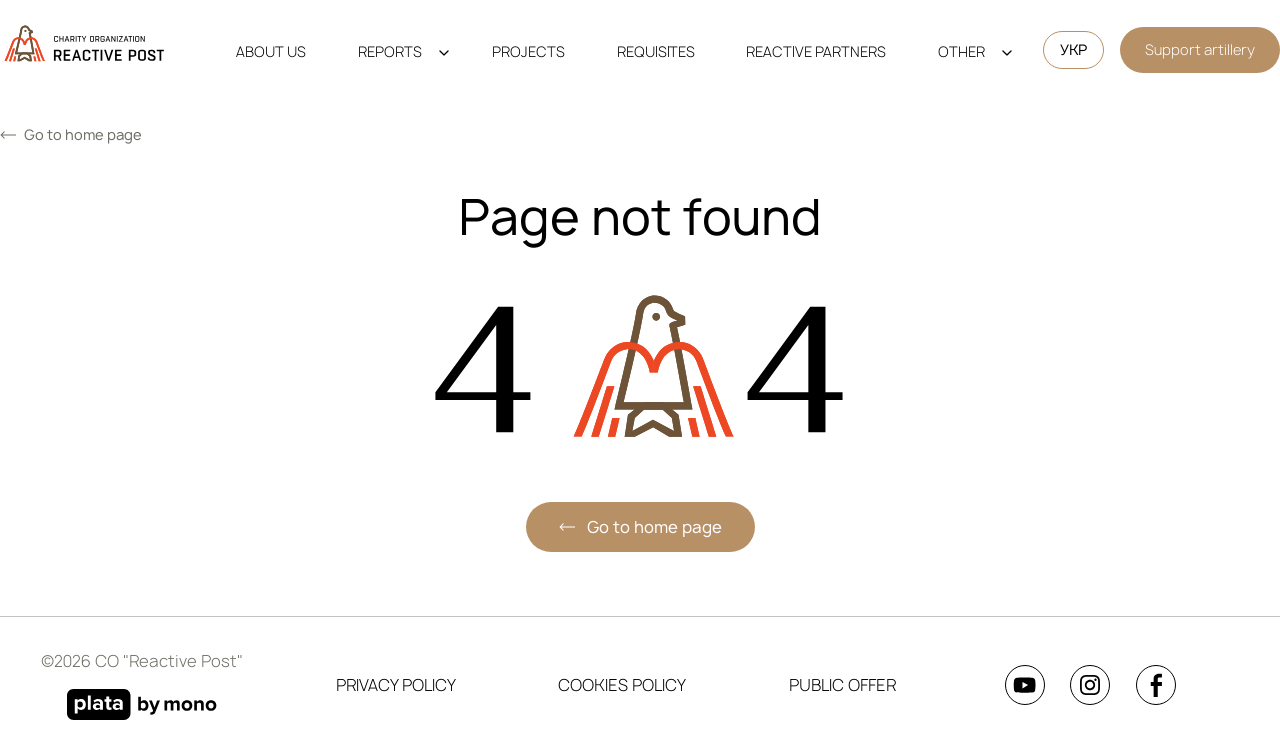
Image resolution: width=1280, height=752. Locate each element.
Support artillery (1200, 49)
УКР (1073, 49)
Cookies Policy (622, 685)
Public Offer (842, 685)
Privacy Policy (396, 685)
